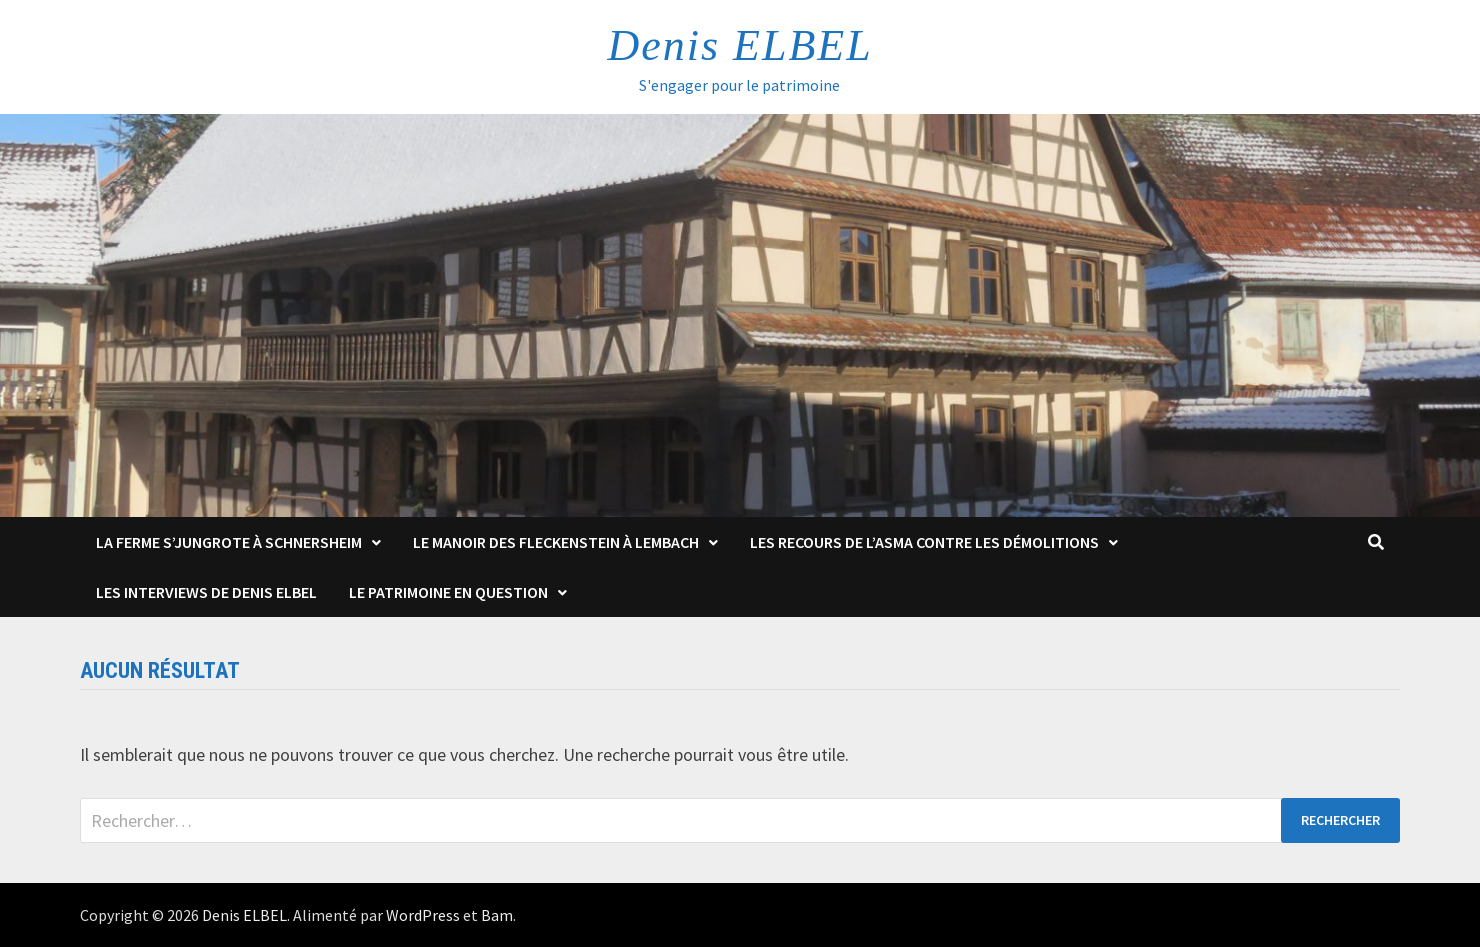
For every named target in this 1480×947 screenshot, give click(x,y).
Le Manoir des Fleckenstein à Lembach (556, 542)
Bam (497, 915)
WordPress (423, 915)
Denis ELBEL (739, 45)
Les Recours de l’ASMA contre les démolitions (924, 542)
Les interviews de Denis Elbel (206, 592)
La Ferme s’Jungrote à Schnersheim (229, 542)
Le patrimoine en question (448, 592)
